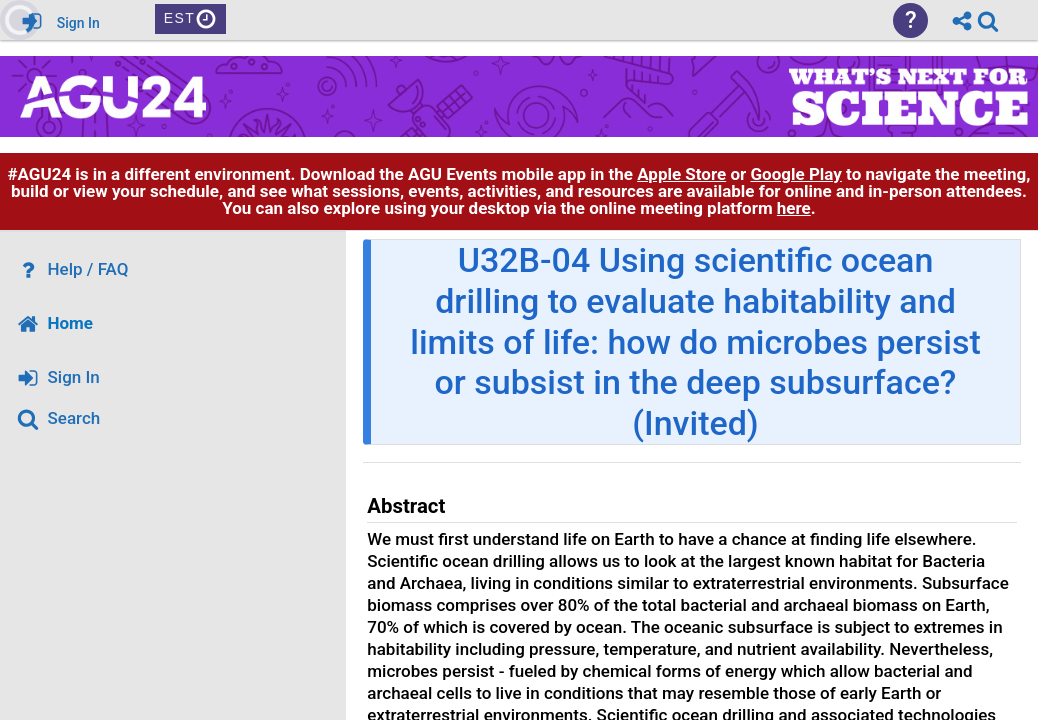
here (794, 208)
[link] (988, 21)
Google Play (796, 174)
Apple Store (681, 174)
